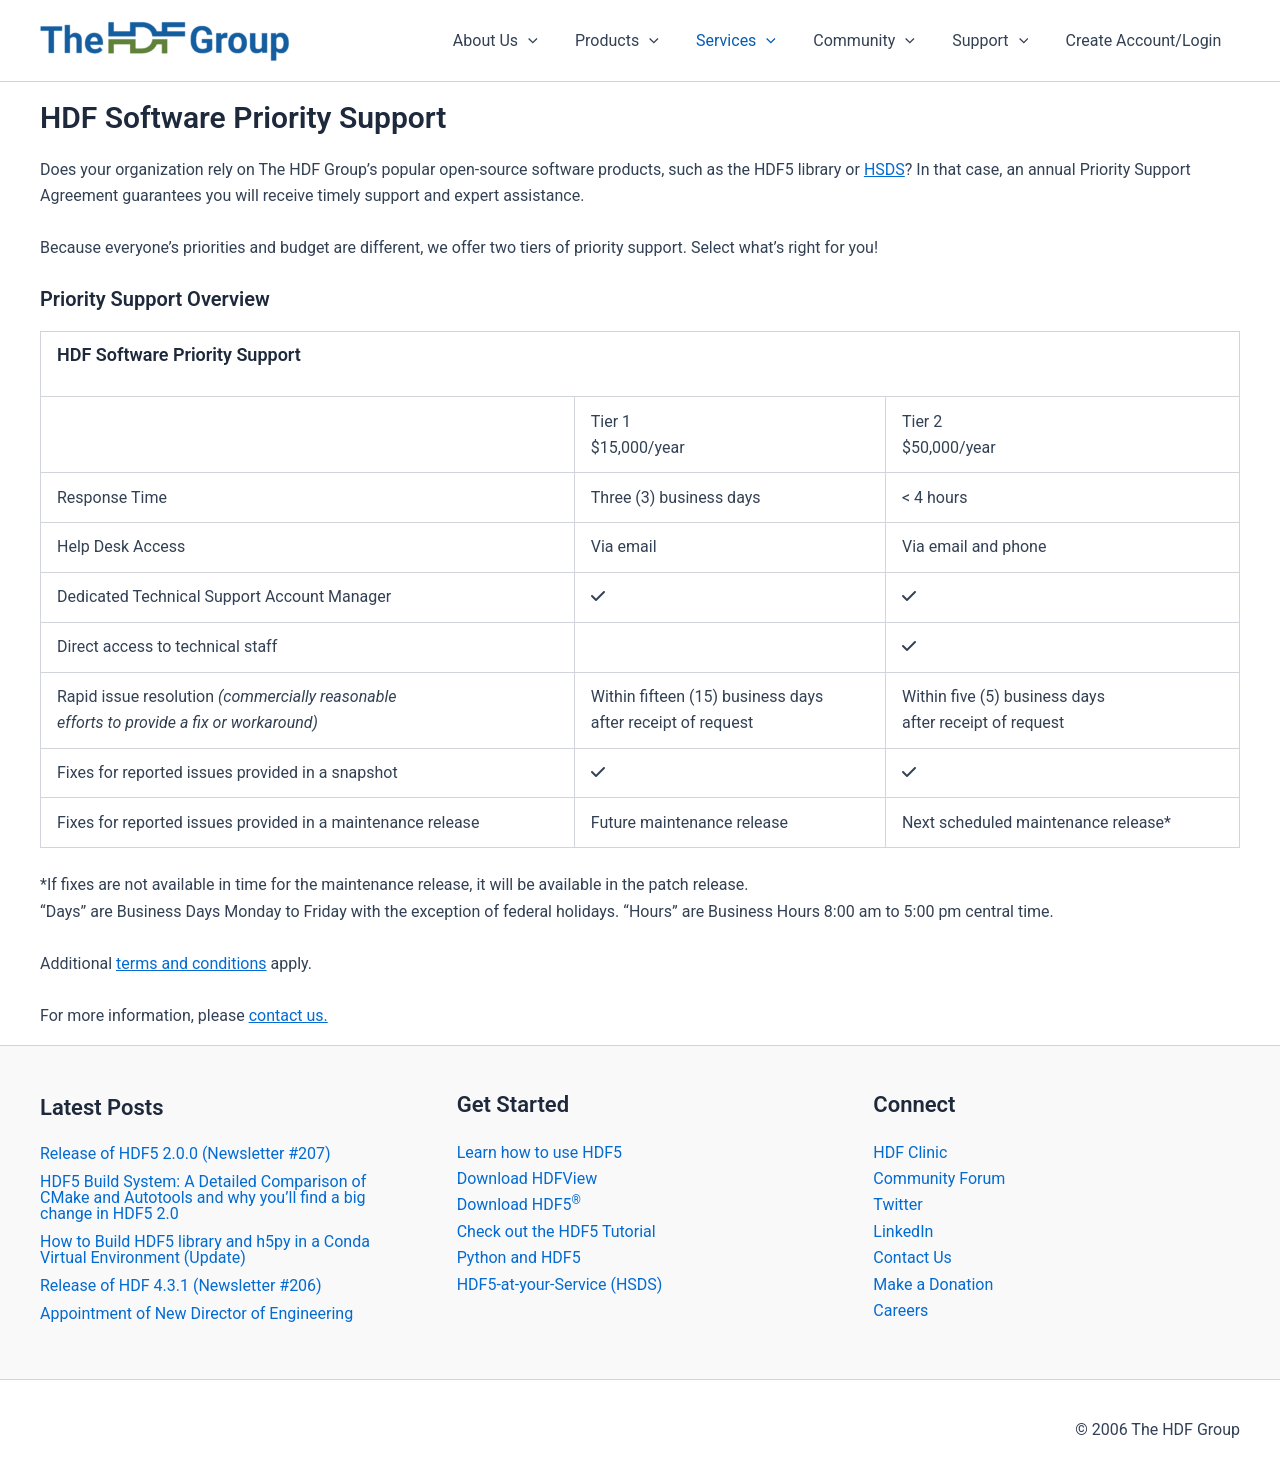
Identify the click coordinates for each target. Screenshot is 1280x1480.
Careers (900, 1310)
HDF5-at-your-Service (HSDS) (560, 1284)
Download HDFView (527, 1178)
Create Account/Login (1146, 40)
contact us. (288, 1015)
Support (998, 41)
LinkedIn (903, 1231)
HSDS (884, 169)
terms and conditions (191, 963)
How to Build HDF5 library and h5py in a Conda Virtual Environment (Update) (205, 1249)
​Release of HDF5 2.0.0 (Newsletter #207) (185, 1153)
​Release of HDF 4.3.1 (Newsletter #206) (181, 1285)
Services (755, 41)
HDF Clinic (910, 1152)
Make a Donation (933, 1284)
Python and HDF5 (519, 1257)
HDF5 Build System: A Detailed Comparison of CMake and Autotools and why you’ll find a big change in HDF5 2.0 (203, 1197)
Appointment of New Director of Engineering (196, 1313)
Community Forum (939, 1178)
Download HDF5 (519, 1204)
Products (641, 41)
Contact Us (912, 1257)
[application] (557, 41)
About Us (524, 41)
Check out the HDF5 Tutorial (556, 1231)
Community (878, 41)
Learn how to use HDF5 (539, 1152)
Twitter (897, 1204)
